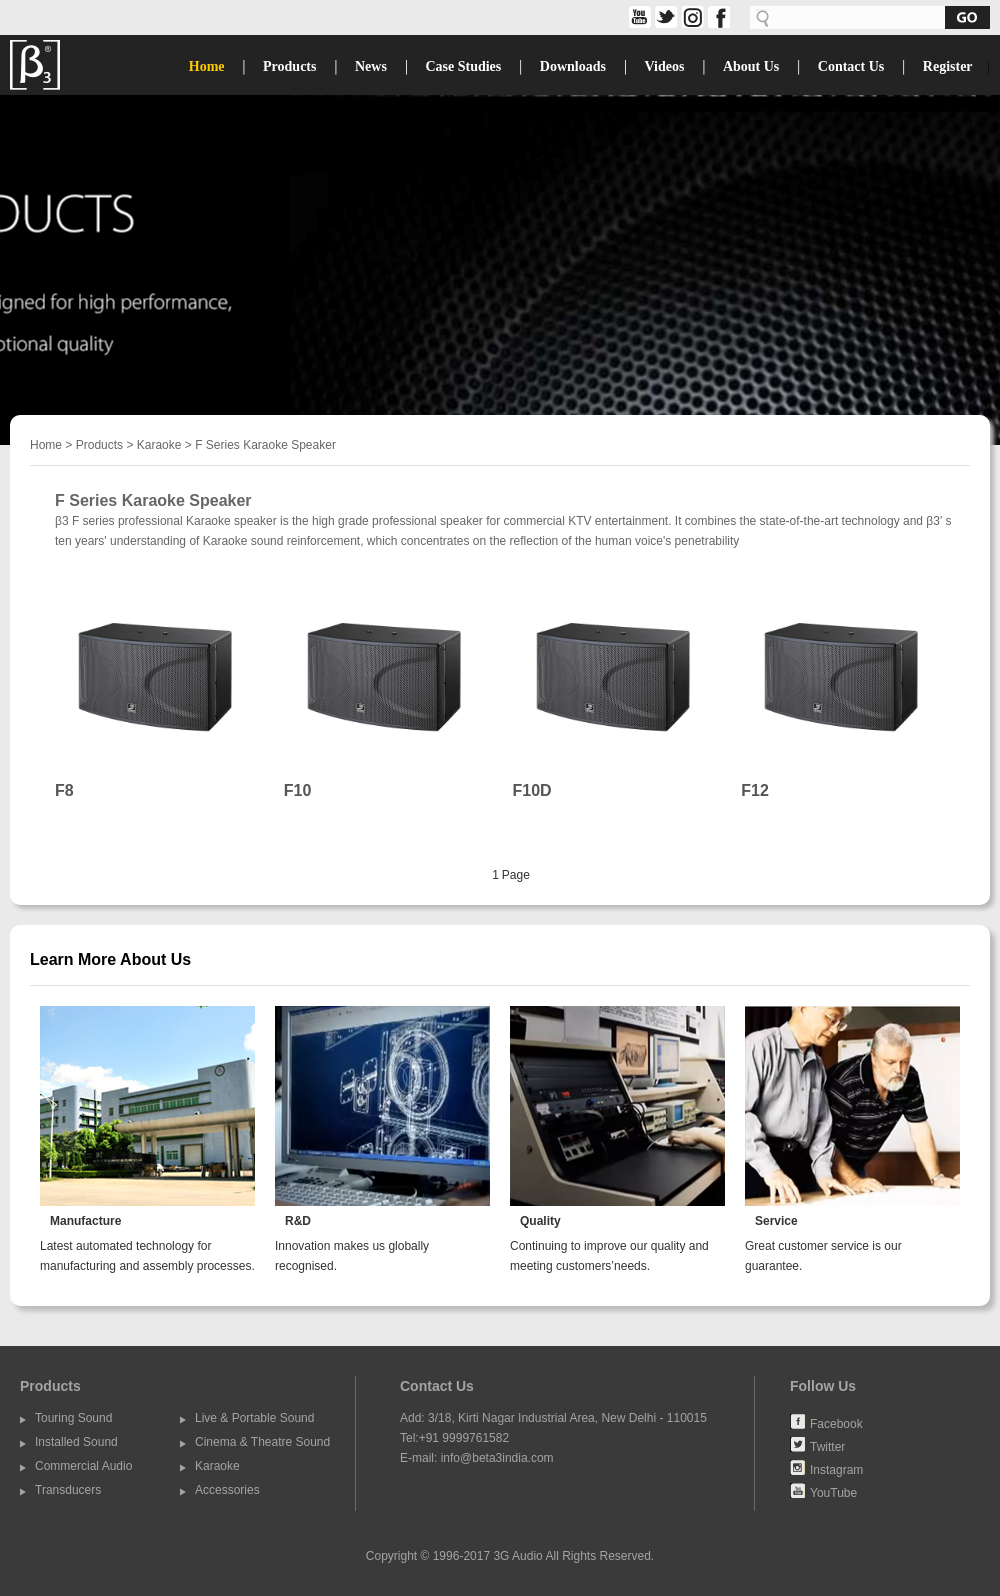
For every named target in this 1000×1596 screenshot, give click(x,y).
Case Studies (463, 66)
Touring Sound (73, 1418)
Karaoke (159, 445)
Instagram (836, 1469)
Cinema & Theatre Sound (262, 1442)
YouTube (833, 1492)
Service (776, 1221)
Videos (664, 66)
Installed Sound (76, 1442)
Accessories (227, 1490)
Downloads (573, 66)
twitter (664, 17)
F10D (532, 790)
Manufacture (85, 1221)
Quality (540, 1221)
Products (289, 66)
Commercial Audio (83, 1466)
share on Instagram (690, 17)
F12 (755, 790)
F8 (64, 790)
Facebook (836, 1423)
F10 (298, 790)
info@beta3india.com (497, 1458)
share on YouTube (638, 17)
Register (948, 66)
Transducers (68, 1490)
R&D (298, 1221)
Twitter (827, 1446)
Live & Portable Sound (254, 1418)
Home (207, 66)
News (371, 66)
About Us (751, 66)
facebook (716, 17)
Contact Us (851, 66)
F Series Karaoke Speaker (265, 445)
